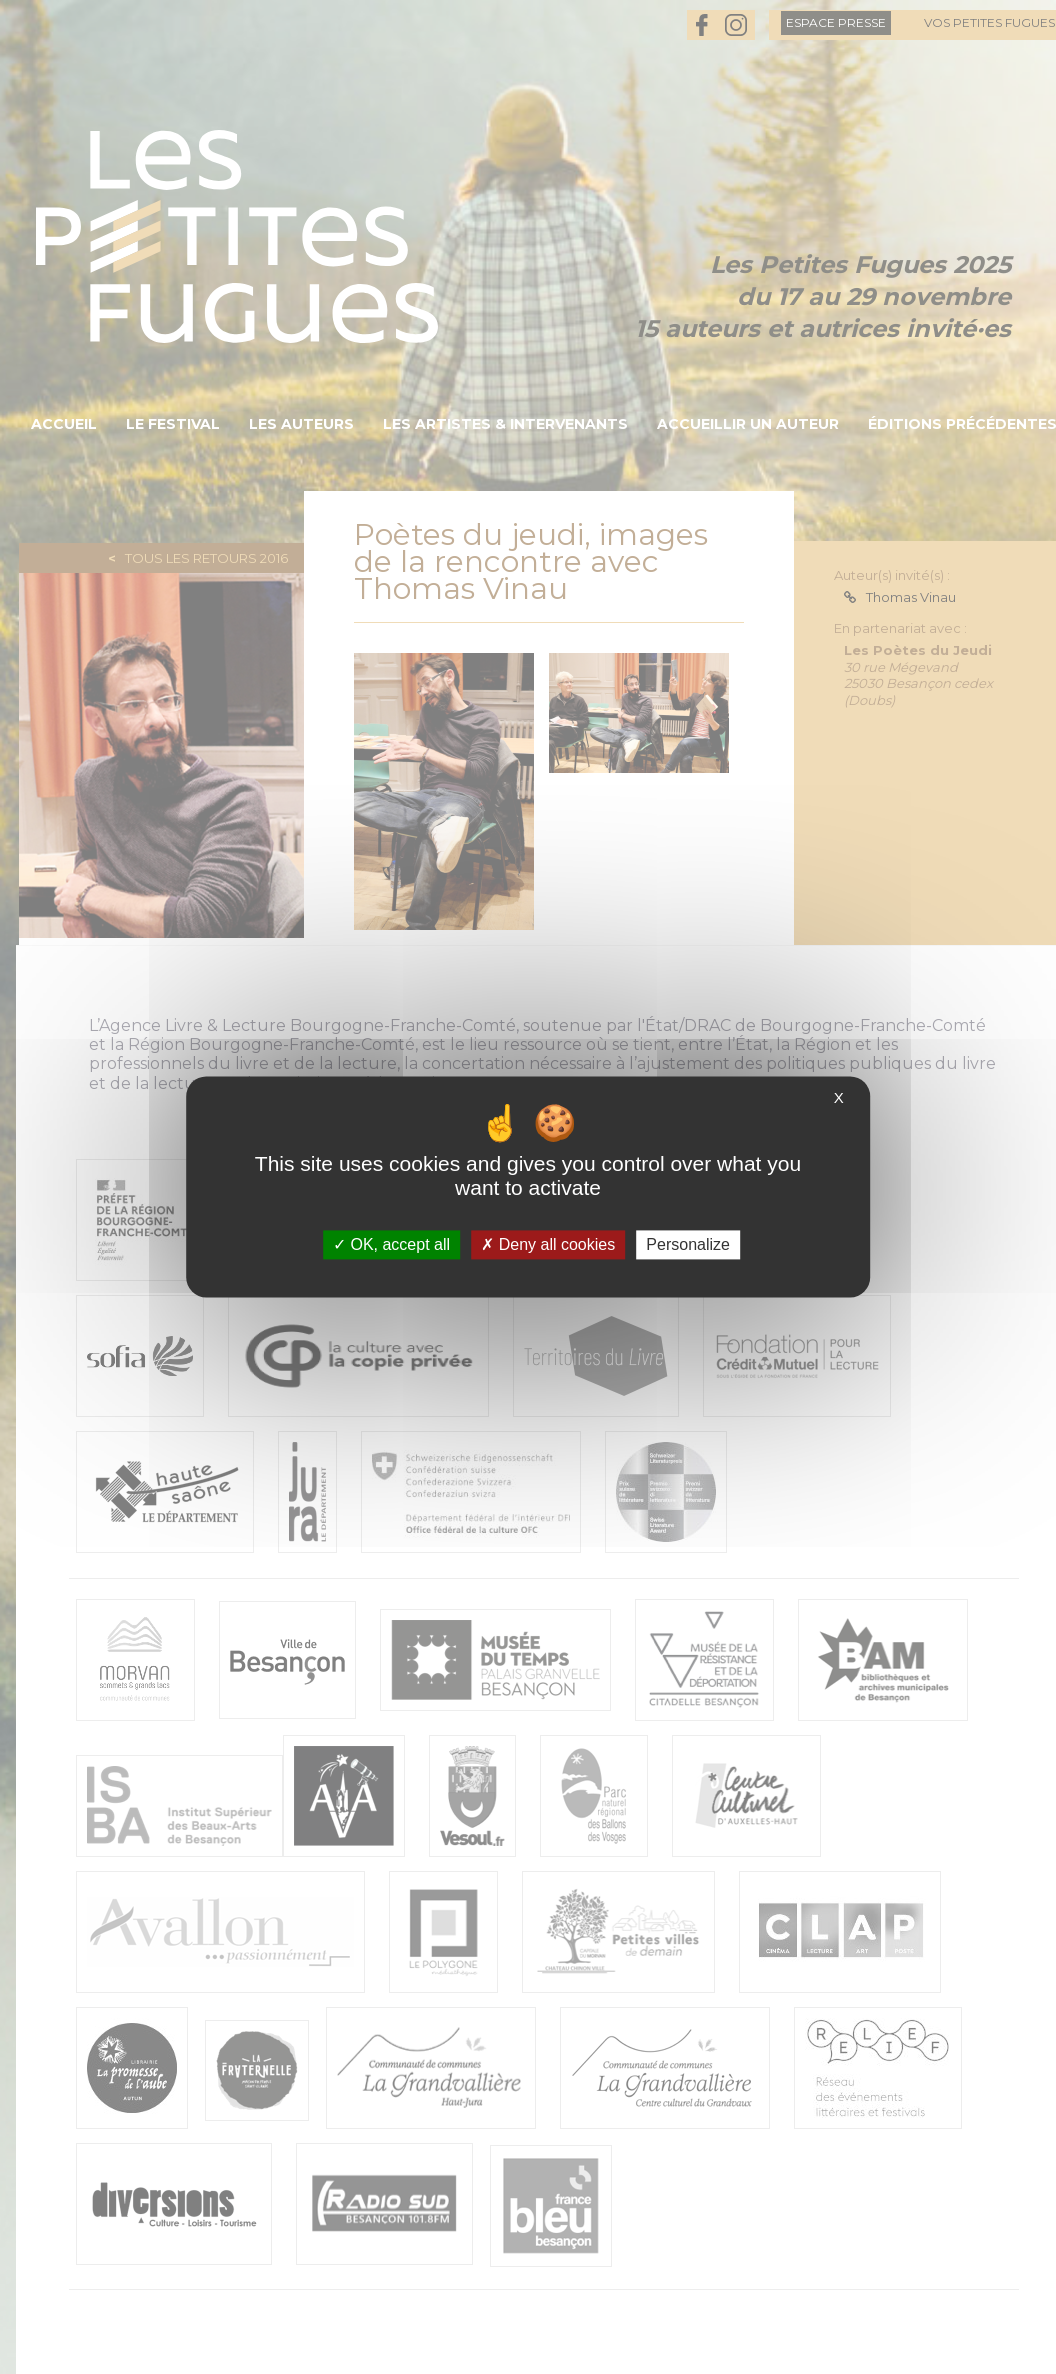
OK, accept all (391, 1244)
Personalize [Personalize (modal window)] (688, 1244)
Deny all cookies (548, 1244)
